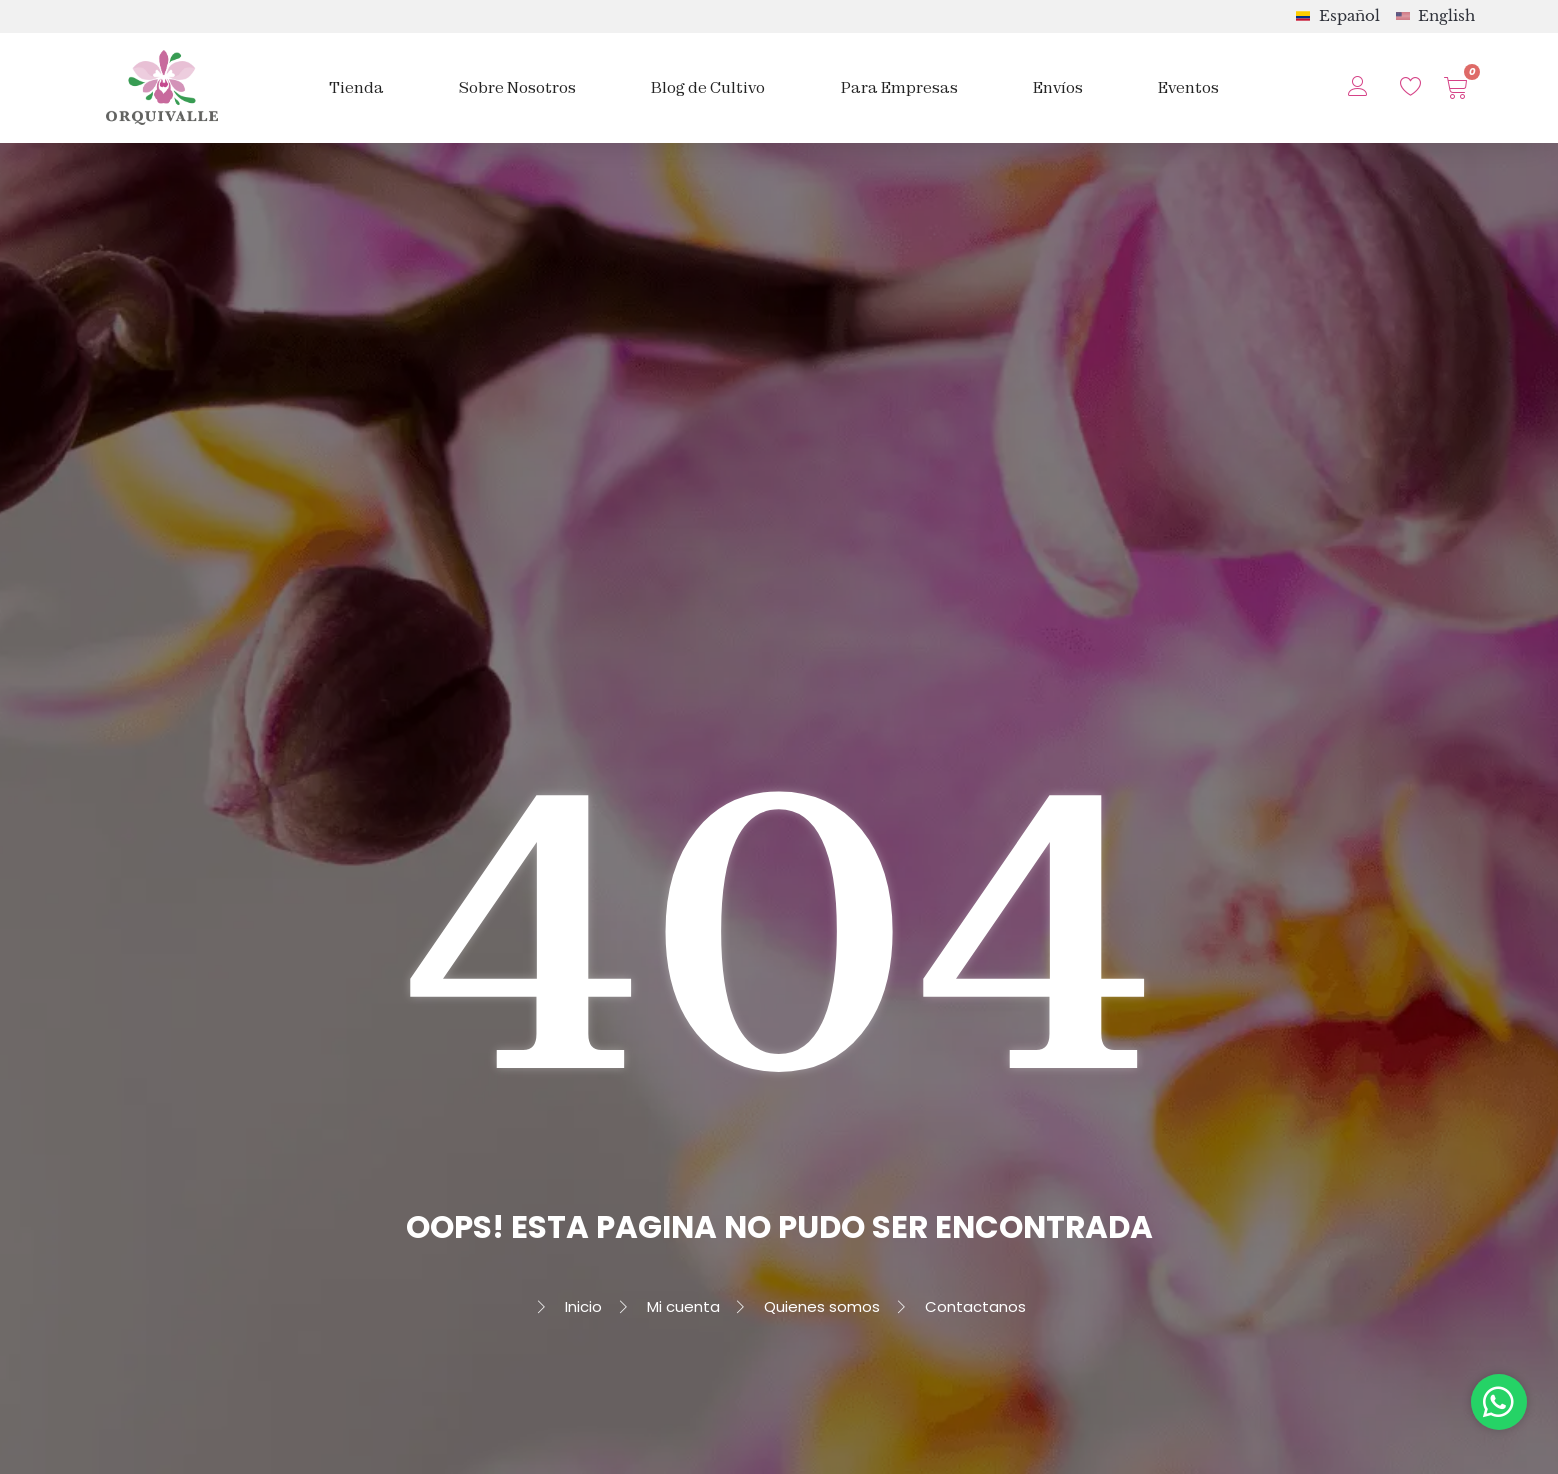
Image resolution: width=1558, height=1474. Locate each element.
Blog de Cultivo (708, 87)
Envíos (1058, 87)
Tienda (356, 87)
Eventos (1188, 87)
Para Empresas (899, 87)
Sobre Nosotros (517, 87)
